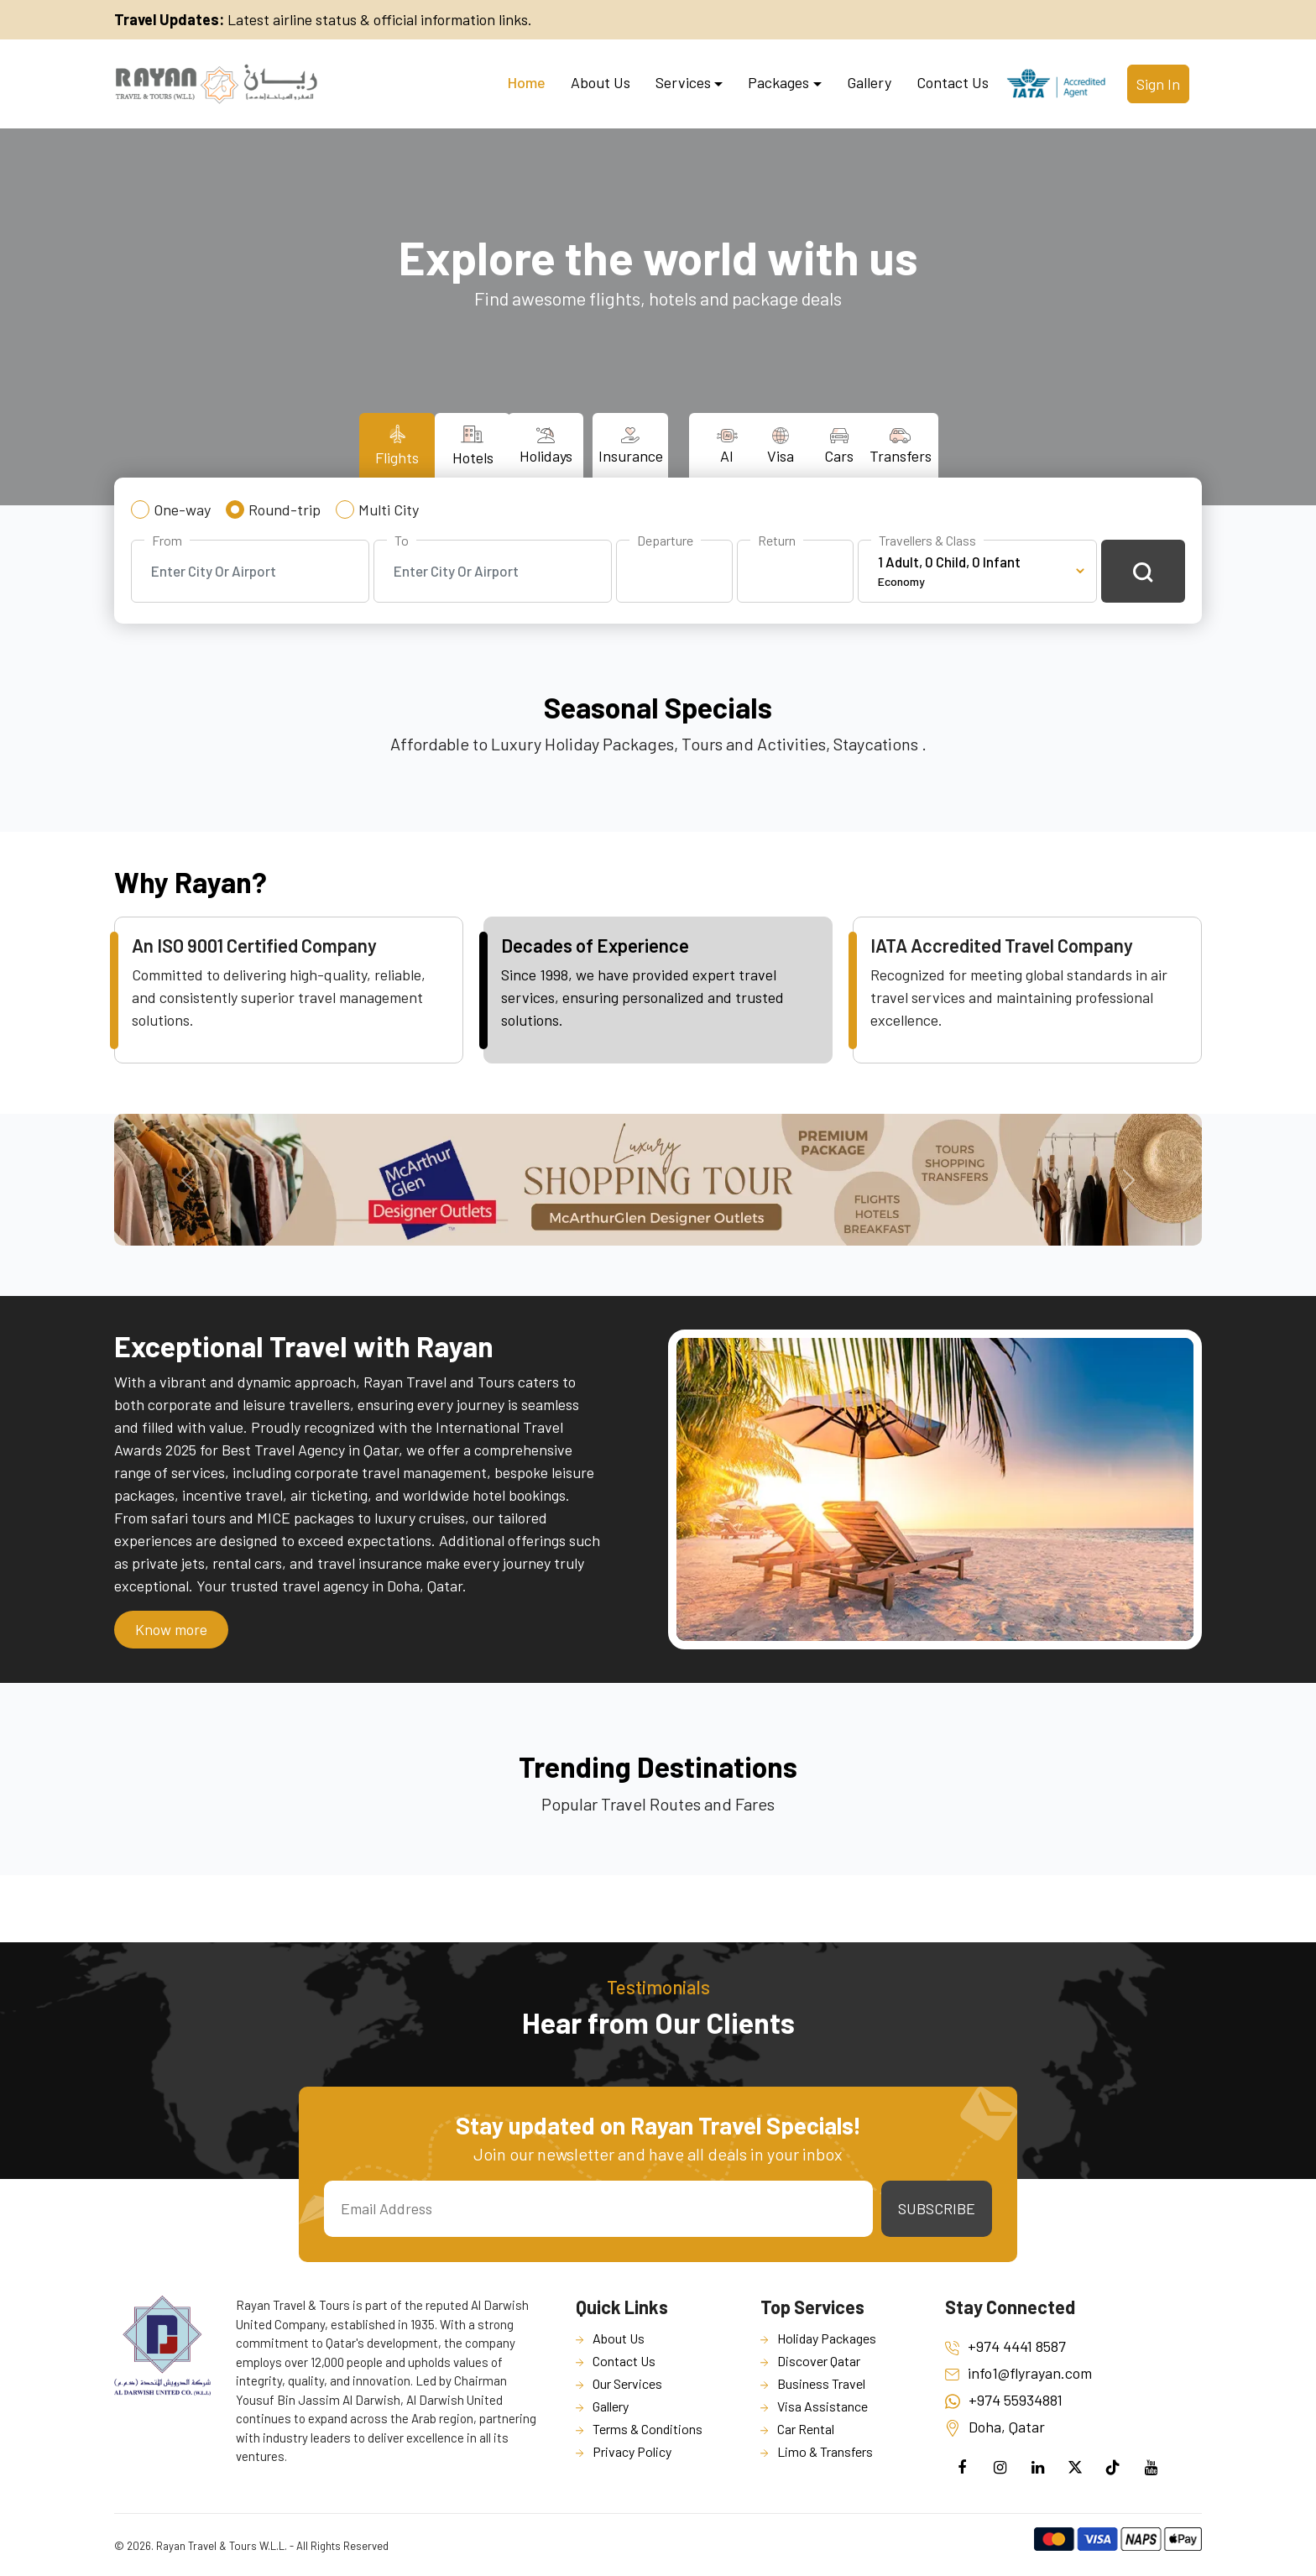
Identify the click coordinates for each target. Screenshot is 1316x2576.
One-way (182, 509)
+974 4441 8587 (1005, 2346)
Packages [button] (778, 82)
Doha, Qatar (995, 2427)
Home (527, 82)
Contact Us (952, 82)
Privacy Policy (632, 2451)
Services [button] (683, 82)
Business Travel (821, 2383)
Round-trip (284, 509)
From (167, 540)
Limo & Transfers (825, 2451)
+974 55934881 (1004, 2400)
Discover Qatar (818, 2361)
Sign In (1158, 84)
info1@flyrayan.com (1018, 2373)
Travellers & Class (927, 540)
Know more (171, 1629)
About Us (600, 82)
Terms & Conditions (647, 2429)
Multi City (388, 509)
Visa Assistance (822, 2406)
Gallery (869, 82)
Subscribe (936, 2208)
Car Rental (805, 2429)
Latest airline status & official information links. (323, 19)
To (401, 540)
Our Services (627, 2383)
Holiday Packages (826, 2338)
